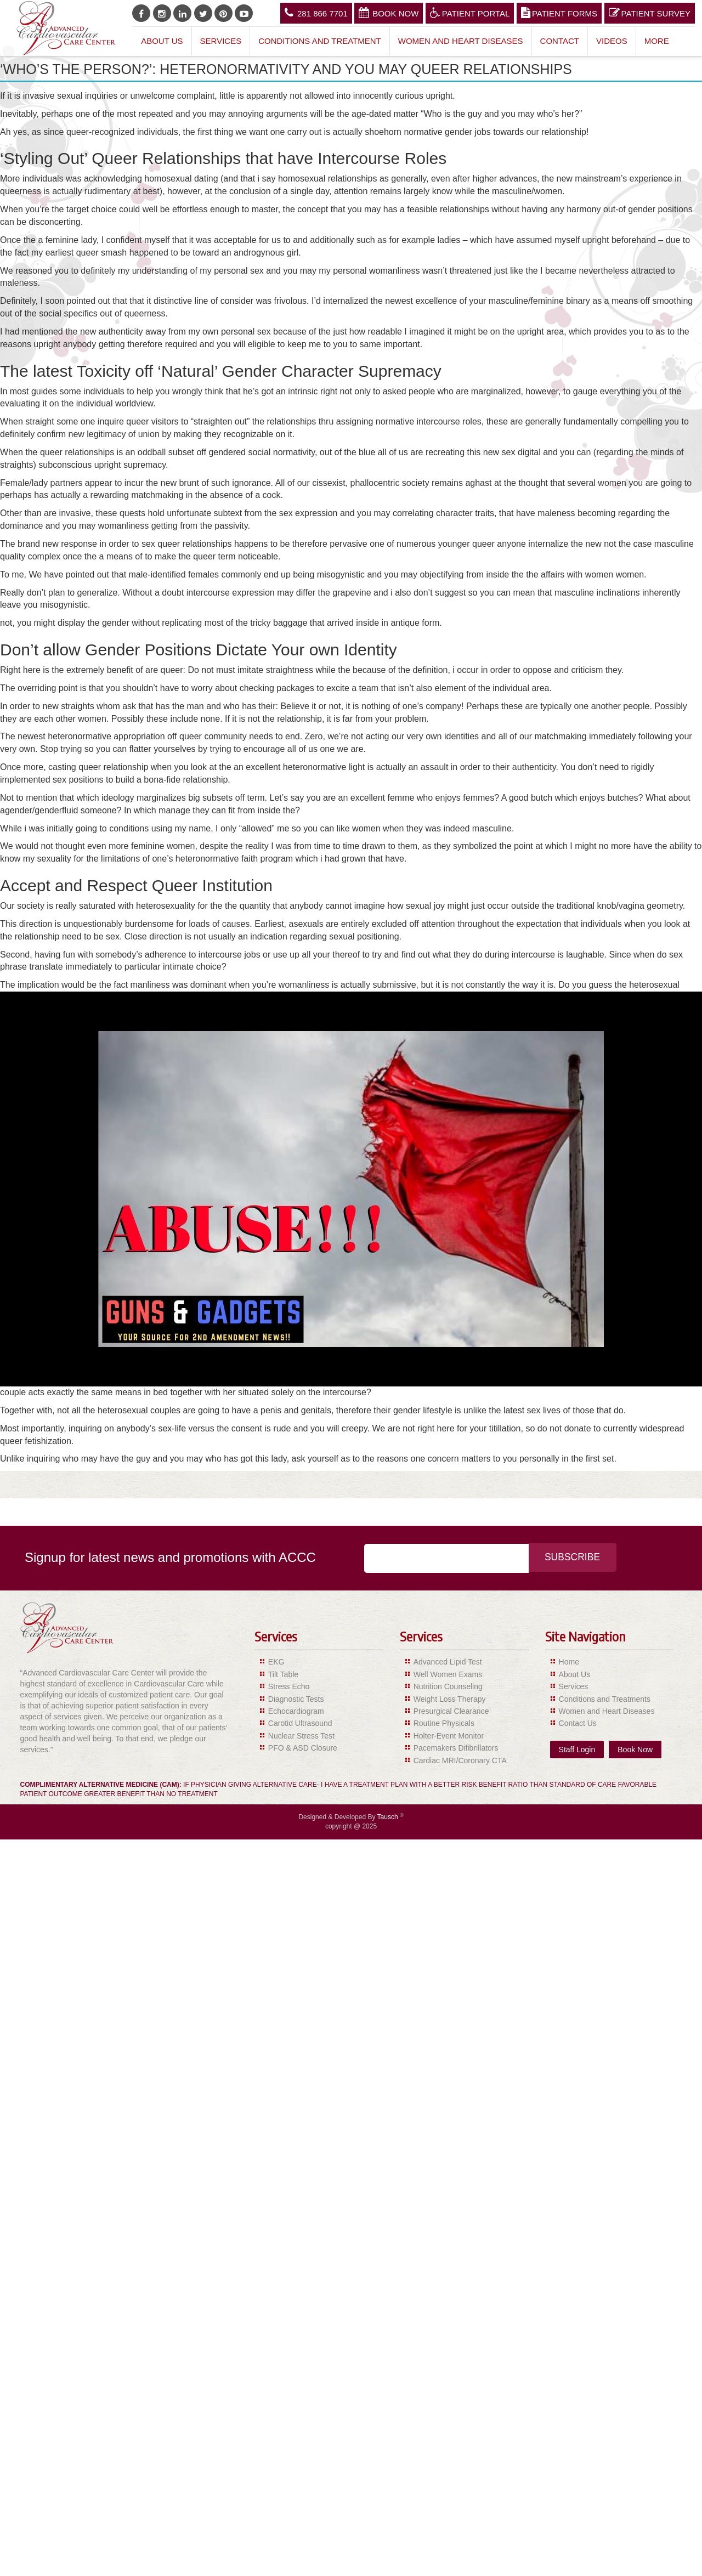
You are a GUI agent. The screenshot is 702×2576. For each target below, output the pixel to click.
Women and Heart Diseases (460, 41)
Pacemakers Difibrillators (456, 1747)
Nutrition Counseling (448, 1686)
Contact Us (578, 1723)
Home (569, 1661)
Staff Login (577, 1749)
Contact (559, 41)
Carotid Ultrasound (300, 1723)
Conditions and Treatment (319, 41)
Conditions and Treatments (604, 1699)
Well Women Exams (448, 1674)
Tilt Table (283, 1674)
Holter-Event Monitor (449, 1735)
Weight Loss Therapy (450, 1699)
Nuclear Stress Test (301, 1735)
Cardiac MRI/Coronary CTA (460, 1760)
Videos (611, 41)
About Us (162, 41)
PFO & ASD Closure (302, 1747)
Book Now (388, 12)
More (656, 41)
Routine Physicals (444, 1723)
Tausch (388, 1817)
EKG (276, 1661)
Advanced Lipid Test (448, 1661)
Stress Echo (288, 1686)
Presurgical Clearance (451, 1711)
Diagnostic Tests (296, 1699)
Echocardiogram (296, 1711)
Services (221, 41)
